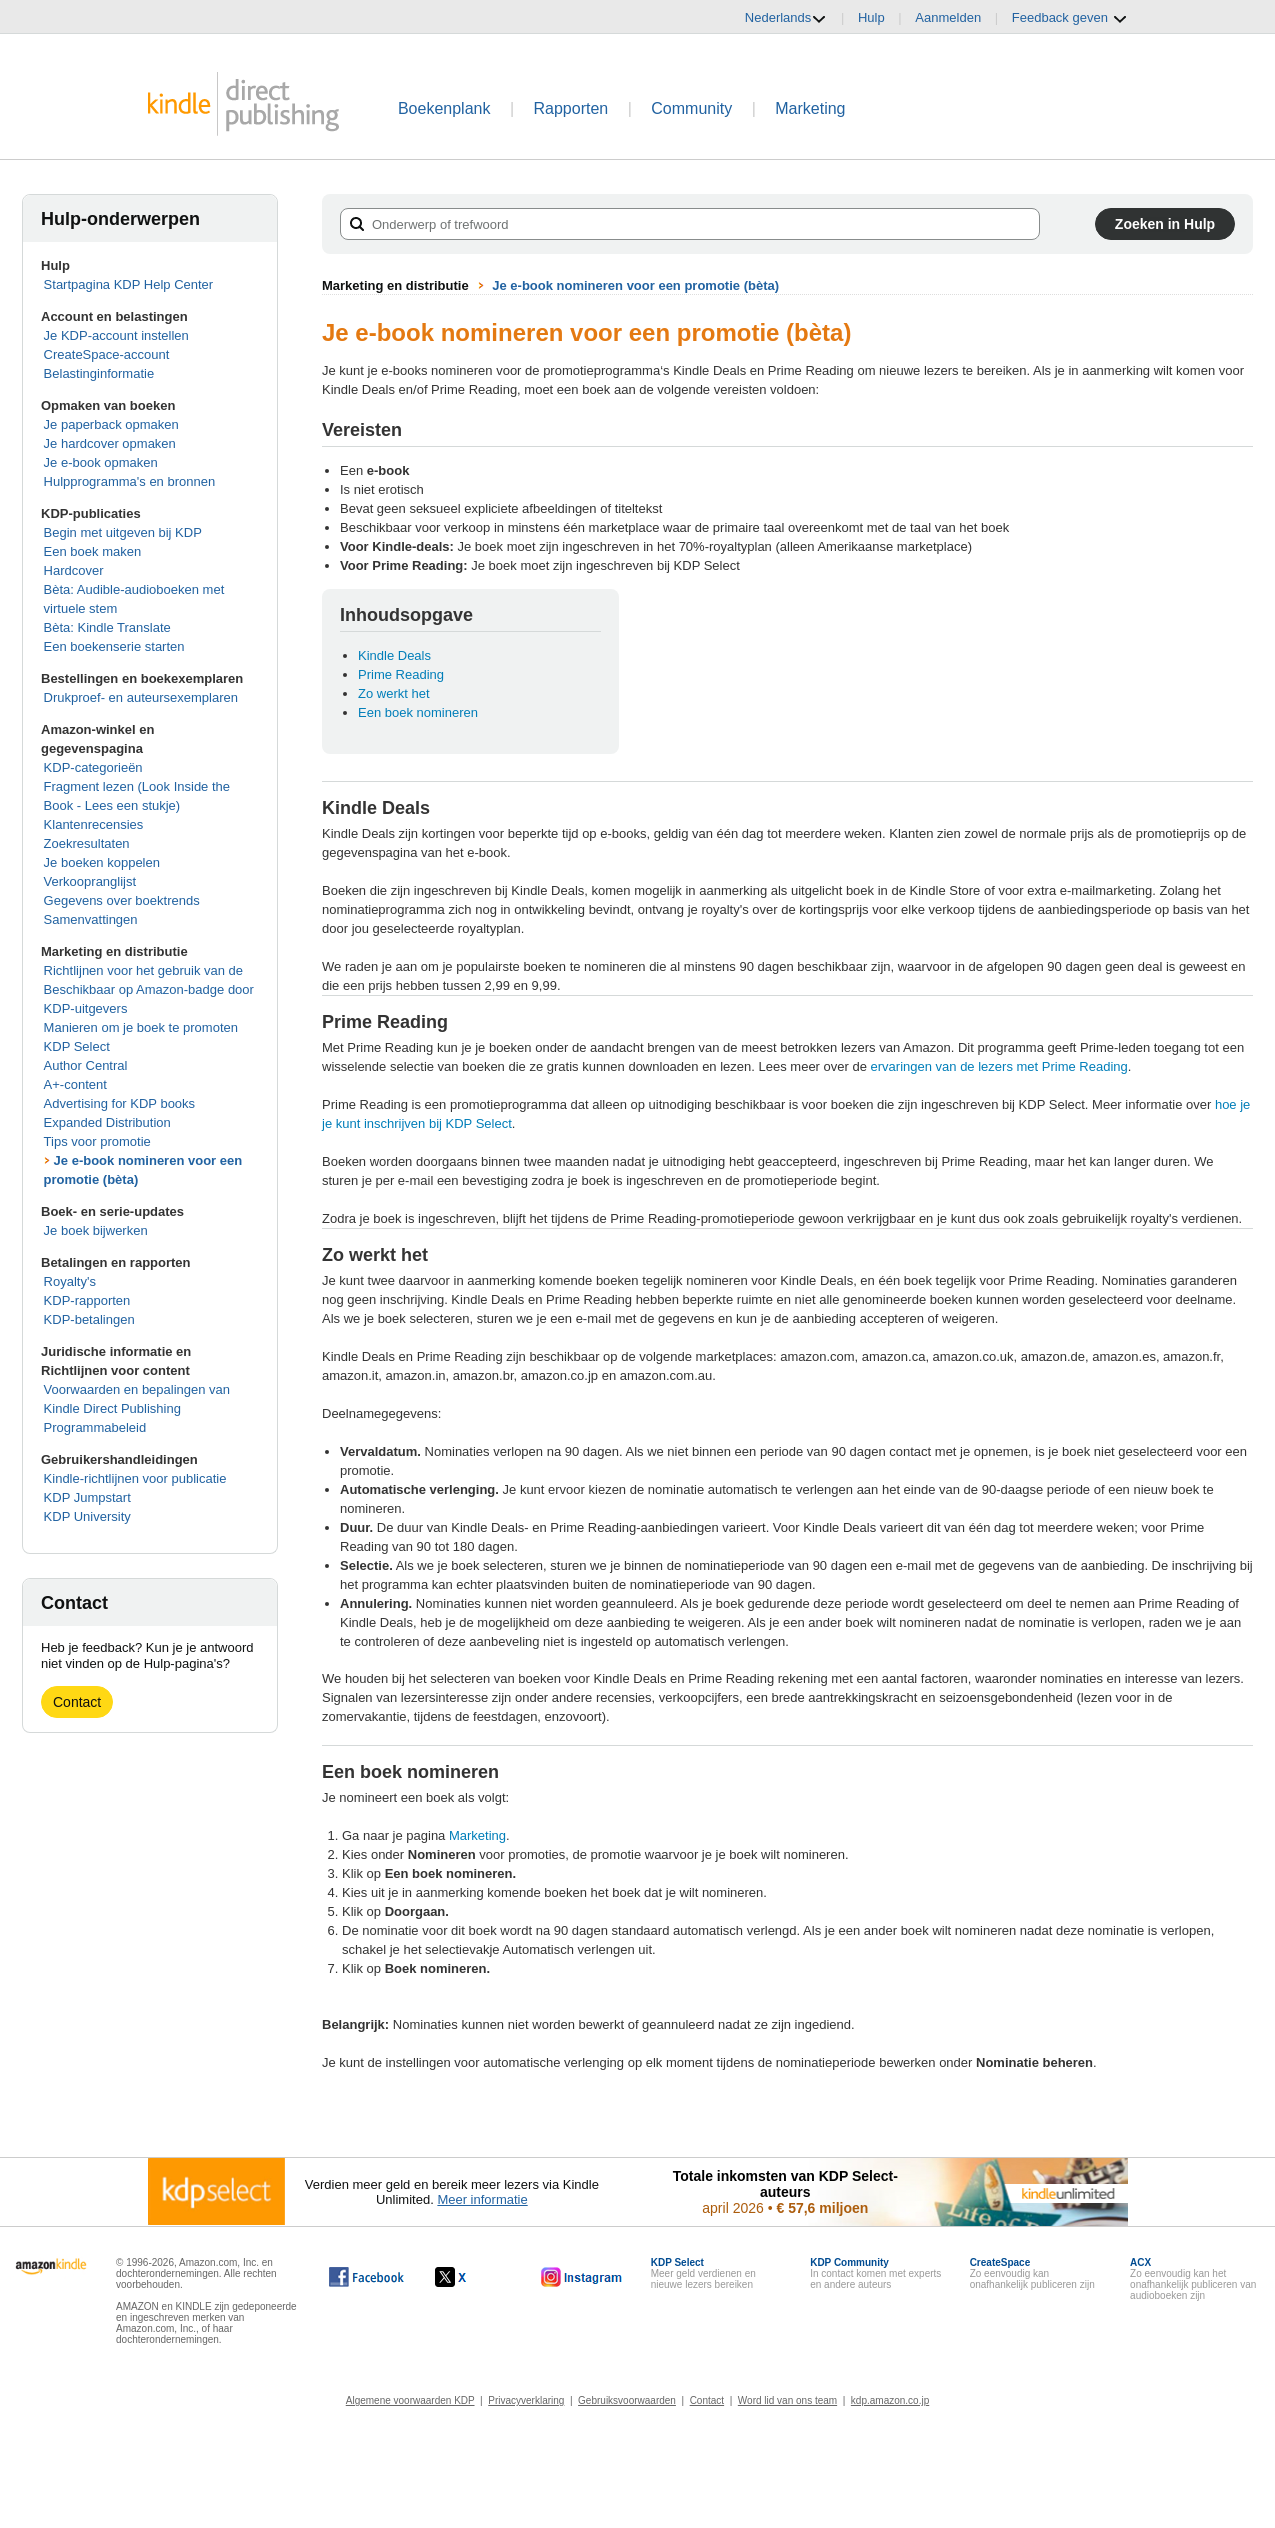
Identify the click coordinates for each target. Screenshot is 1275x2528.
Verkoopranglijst (90, 881)
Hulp (871, 17)
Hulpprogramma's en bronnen (130, 481)
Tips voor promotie (97, 1141)
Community (691, 108)
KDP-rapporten (87, 1300)
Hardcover (74, 570)
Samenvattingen (91, 919)
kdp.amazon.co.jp (890, 2400)
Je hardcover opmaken (110, 443)
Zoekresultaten (87, 843)
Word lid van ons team (787, 2400)
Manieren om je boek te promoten (141, 1027)
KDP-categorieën (93, 767)
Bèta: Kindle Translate (107, 627)
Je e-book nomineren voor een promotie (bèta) (635, 285)
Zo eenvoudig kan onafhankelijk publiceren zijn (1032, 2273)
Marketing (810, 108)
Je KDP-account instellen (116, 335)
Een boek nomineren (418, 712)
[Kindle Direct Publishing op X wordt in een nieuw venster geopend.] (471, 2277)
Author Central (86, 1065)
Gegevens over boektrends (122, 900)
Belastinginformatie (99, 373)
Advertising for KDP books (120, 1103)
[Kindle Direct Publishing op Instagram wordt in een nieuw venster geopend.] (582, 2277)
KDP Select (77, 1046)
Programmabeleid (95, 1427)
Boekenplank (444, 108)
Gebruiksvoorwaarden (627, 2400)
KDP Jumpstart (87, 1497)
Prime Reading (401, 674)
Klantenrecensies (94, 824)
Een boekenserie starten (114, 646)
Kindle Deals (394, 655)
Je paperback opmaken (111, 424)
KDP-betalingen (89, 1319)
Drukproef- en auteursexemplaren (141, 697)
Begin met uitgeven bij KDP (123, 532)
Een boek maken (93, 551)
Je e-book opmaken (101, 462)
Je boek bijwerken (96, 1230)
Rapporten (571, 108)
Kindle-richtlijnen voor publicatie (135, 1478)
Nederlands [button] (786, 18)
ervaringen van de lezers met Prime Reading (999, 1066)
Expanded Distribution (107, 1122)
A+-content (75, 1084)
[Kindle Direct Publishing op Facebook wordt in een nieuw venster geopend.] (366, 2277)
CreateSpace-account (107, 354)
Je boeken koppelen (102, 862)
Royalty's (70, 1281)
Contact (77, 1702)
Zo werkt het (394, 693)
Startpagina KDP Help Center (129, 284)
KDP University (87, 1516)
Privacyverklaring (526, 2400)
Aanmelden (948, 17)
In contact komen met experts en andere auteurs (875, 2273)
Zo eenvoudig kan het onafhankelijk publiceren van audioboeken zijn (1193, 2279)
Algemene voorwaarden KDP (410, 2400)
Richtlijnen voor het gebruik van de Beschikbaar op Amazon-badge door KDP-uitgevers (149, 989)
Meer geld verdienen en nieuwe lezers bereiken (703, 2273)
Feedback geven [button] (1070, 18)
